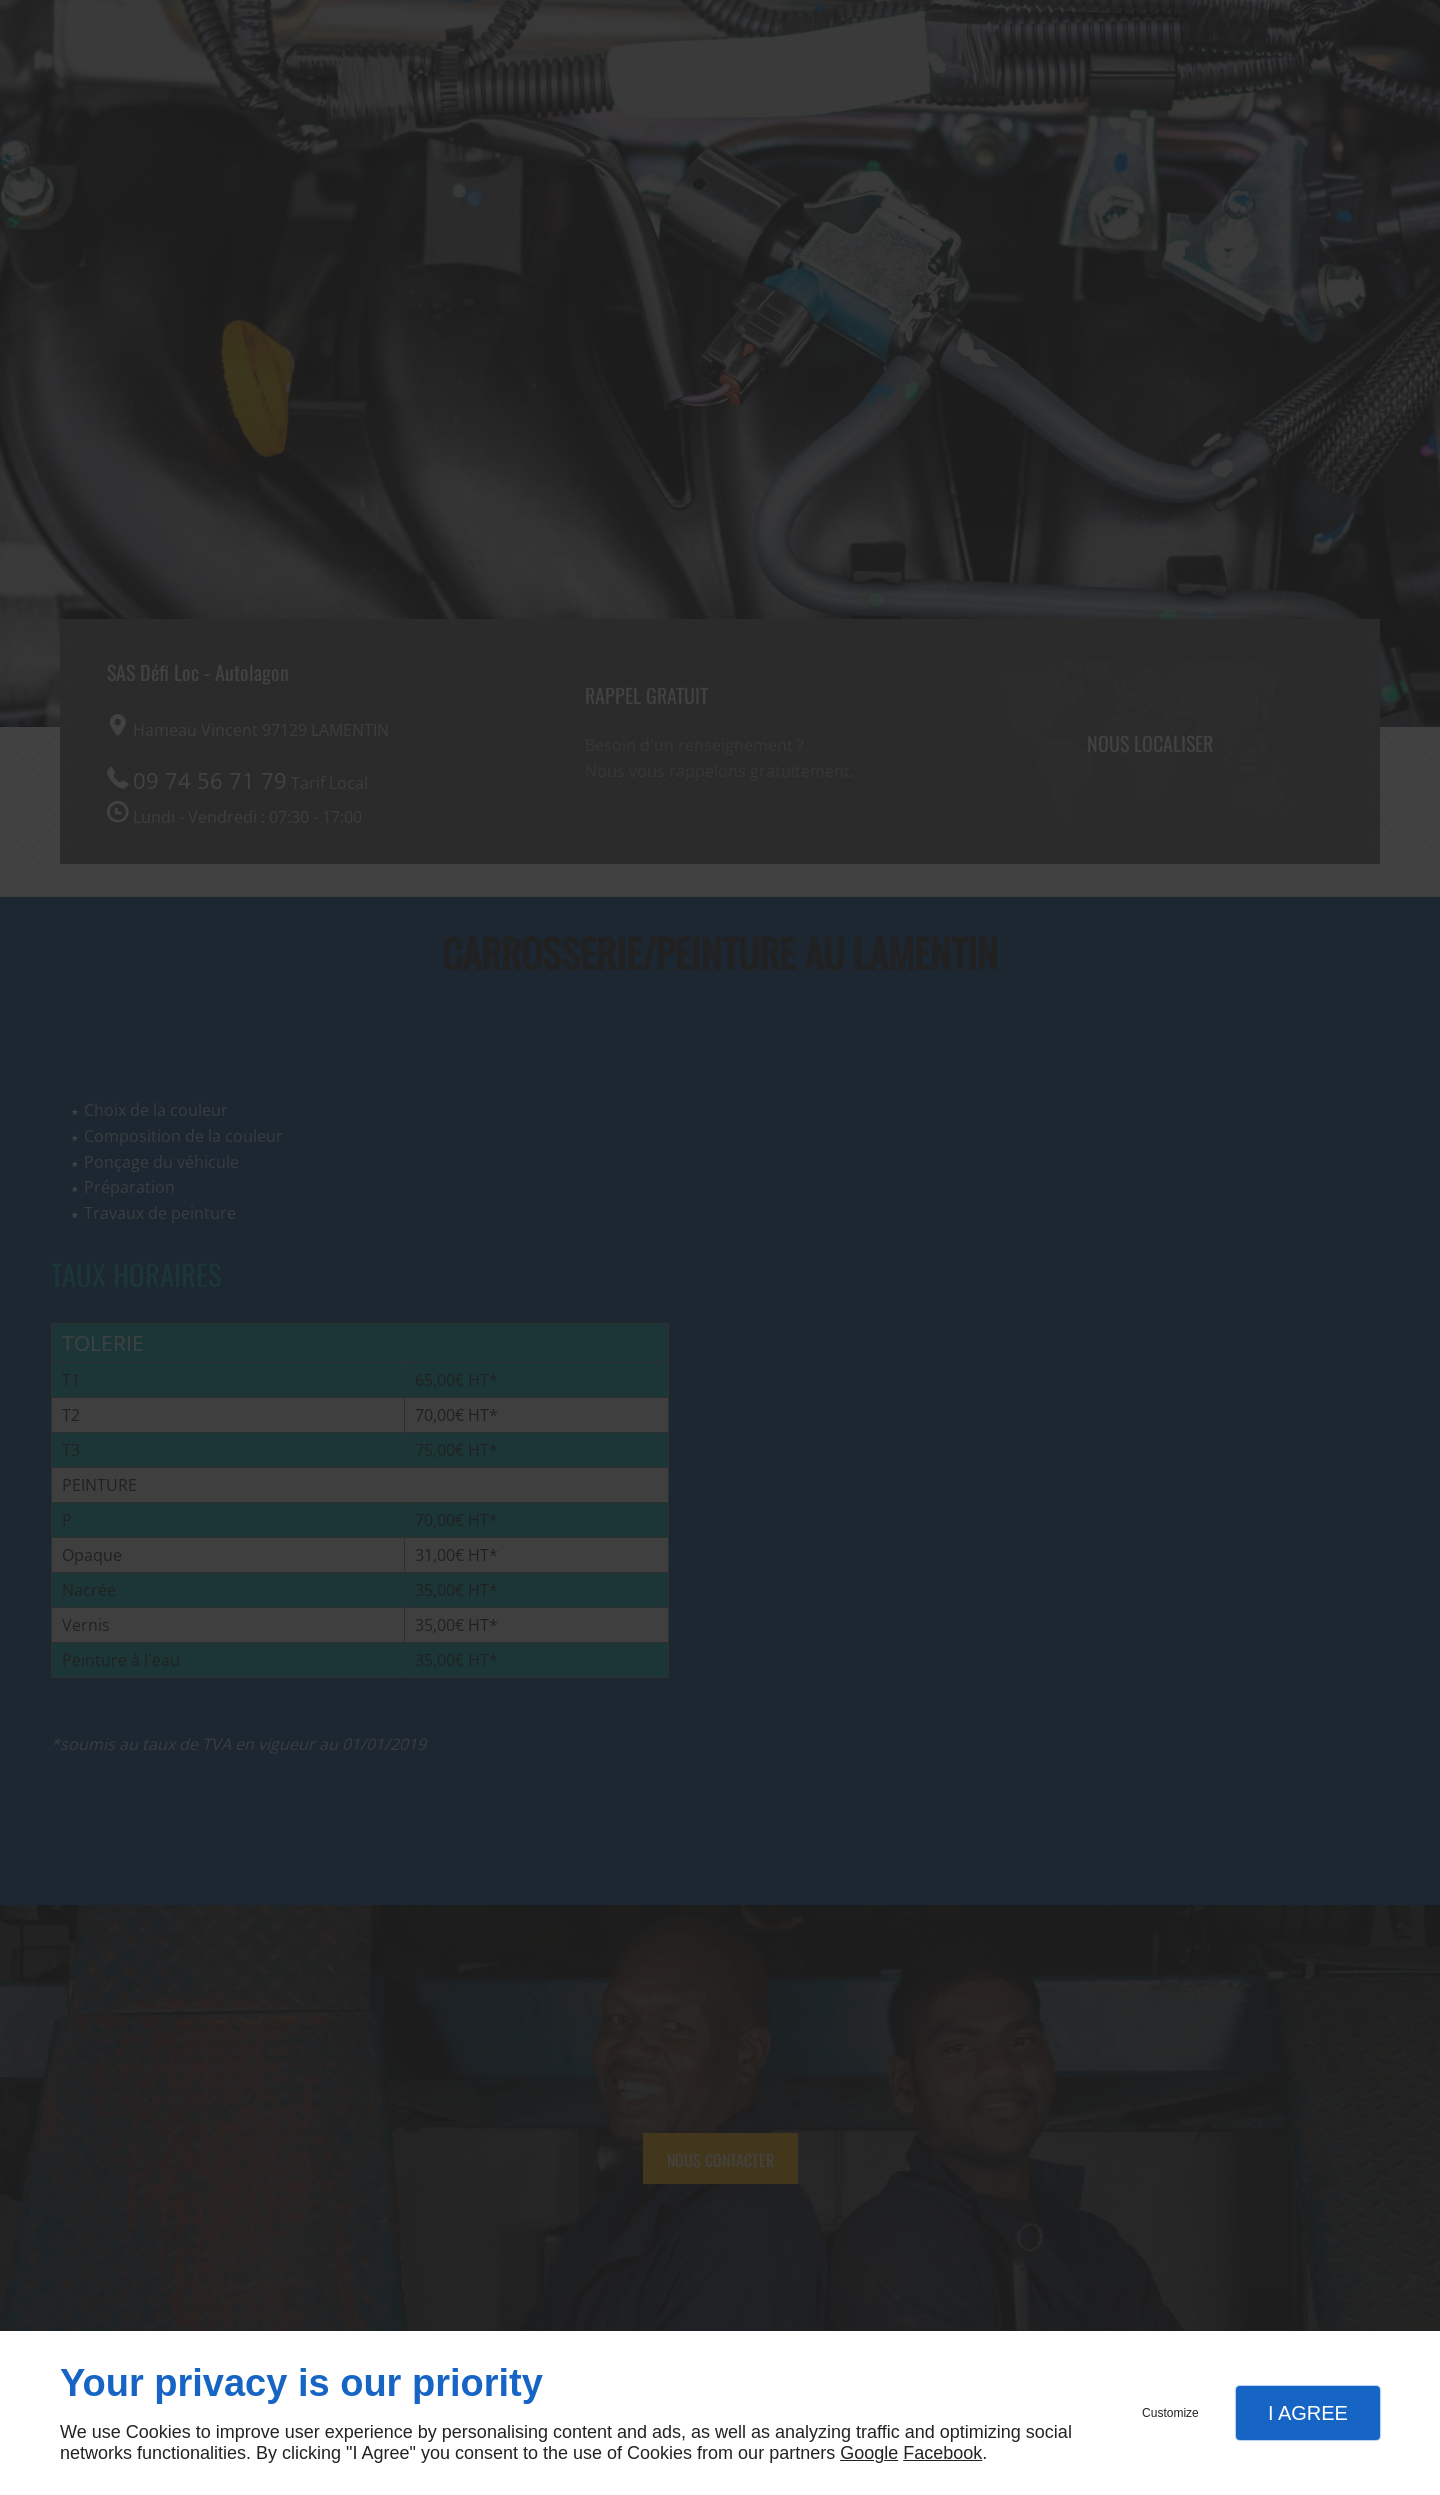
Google (869, 2453)
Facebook (942, 2453)
